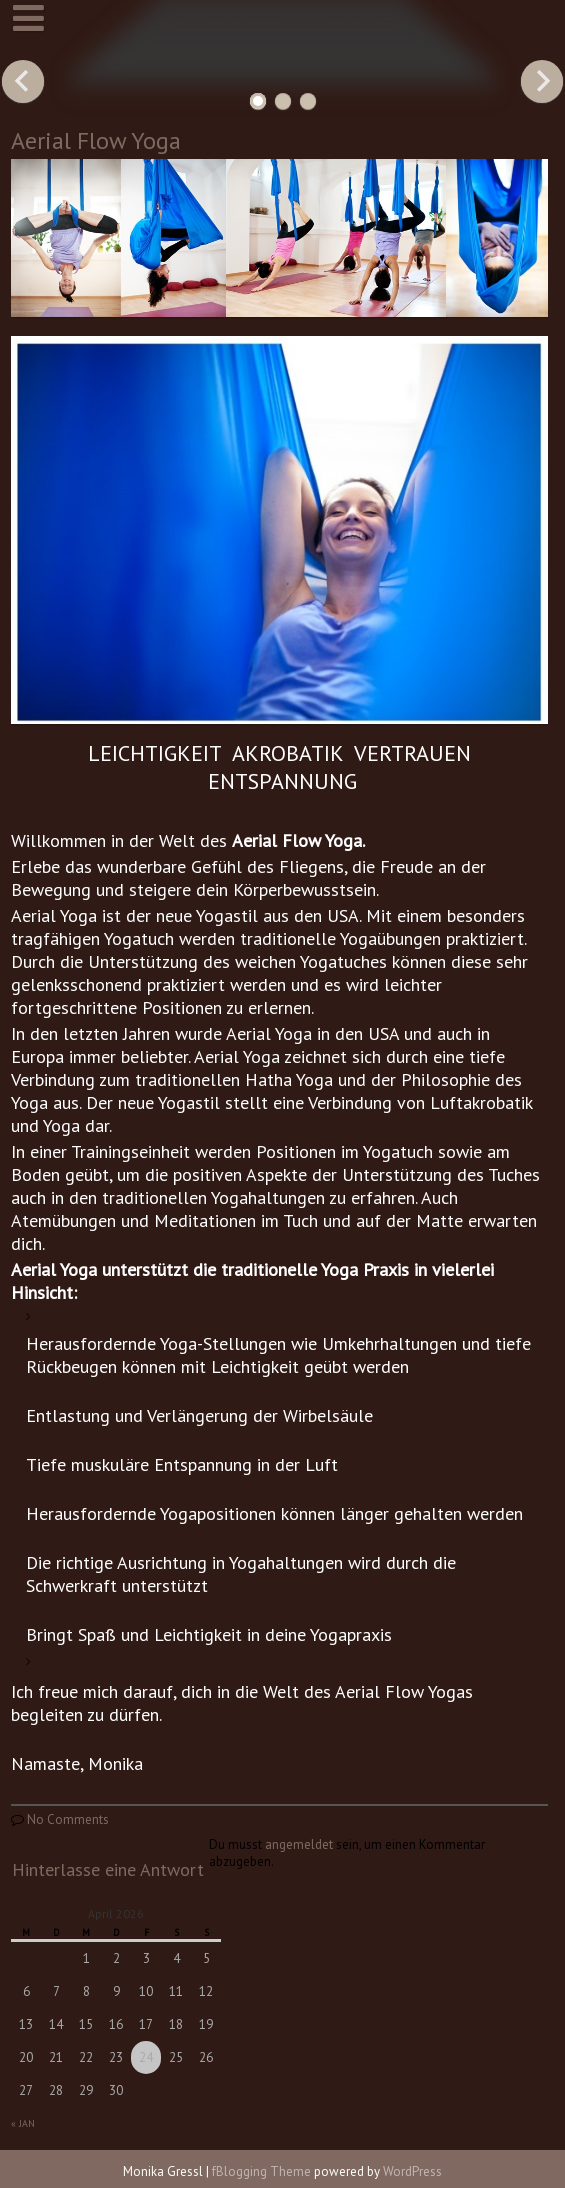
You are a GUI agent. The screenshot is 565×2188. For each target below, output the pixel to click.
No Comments (68, 1819)
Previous (23, 81)
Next (542, 81)
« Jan (23, 2123)
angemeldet (299, 1844)
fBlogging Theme (261, 2171)
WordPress (412, 2171)
